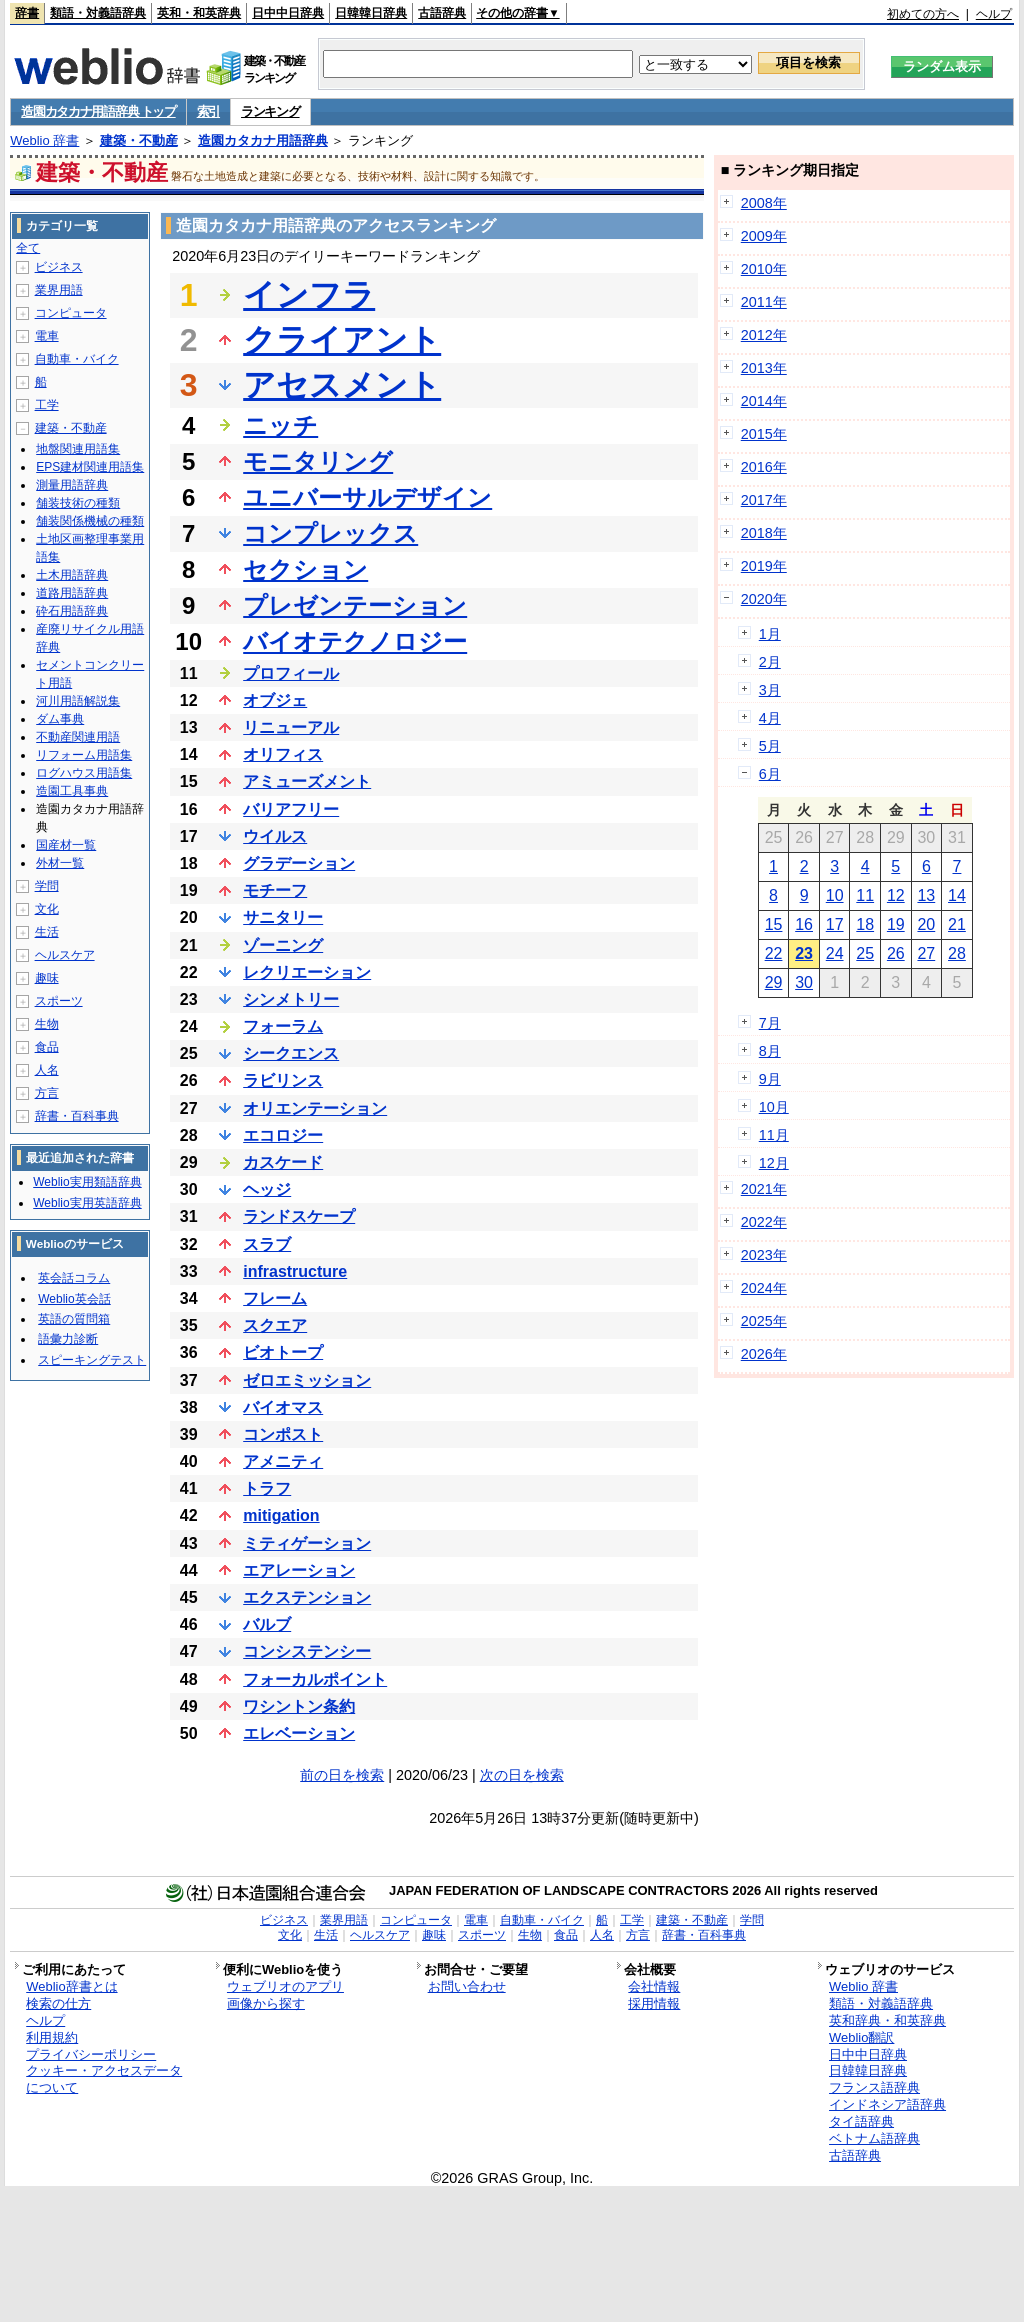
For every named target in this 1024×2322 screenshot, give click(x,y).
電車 (47, 336)
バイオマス (283, 1407)
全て (28, 248)
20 (926, 924)
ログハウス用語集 (84, 773)
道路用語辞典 (72, 593)
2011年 (764, 302)
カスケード (283, 1162)
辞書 (27, 13)
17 (835, 924)
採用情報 (654, 2003)
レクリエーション (307, 972)
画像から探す (266, 2003)
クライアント (342, 340)
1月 (770, 634)
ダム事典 (60, 719)
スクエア (275, 1325)
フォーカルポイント (315, 1679)
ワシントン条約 (299, 1706)
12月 (774, 1163)
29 (774, 982)
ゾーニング (283, 945)
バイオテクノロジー (355, 641)
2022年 (764, 1222)
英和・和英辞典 (199, 13)
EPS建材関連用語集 (90, 467)
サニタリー (283, 917)
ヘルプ (994, 14)
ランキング (270, 111)
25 (865, 953)
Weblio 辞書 (44, 140)
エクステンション (307, 1597)
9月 (770, 1079)
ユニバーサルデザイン (367, 497)
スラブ (267, 1244)
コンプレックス (330, 533)
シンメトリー (291, 999)
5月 (770, 746)
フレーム (275, 1298)
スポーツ (59, 1001)
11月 (774, 1135)
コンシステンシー (307, 1651)
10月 (774, 1107)
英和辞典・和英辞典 (887, 2020)
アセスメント (342, 385)
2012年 (764, 335)
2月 (770, 662)
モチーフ (275, 890)
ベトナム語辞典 (874, 2138)
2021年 (764, 1189)
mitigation (281, 1515)
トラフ (267, 1488)
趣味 (47, 978)
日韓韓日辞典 (371, 13)
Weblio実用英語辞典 (87, 1203)
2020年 (764, 599)
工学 (47, 405)
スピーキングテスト (92, 1360)
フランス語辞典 (874, 2087)
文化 (47, 909)
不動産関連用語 (78, 737)
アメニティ (283, 1461)
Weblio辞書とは (71, 1986)
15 (774, 924)
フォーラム (283, 1026)
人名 (47, 1070)
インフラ (309, 295)
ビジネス (59, 267)
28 (957, 953)
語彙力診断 (68, 1339)
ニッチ (280, 425)
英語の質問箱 (74, 1319)
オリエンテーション (315, 1108)
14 (957, 895)
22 (774, 953)
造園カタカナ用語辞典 (263, 140)
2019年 (764, 566)
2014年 (764, 401)
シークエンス (291, 1053)
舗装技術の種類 (78, 503)
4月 (770, 718)
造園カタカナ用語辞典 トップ (98, 111)
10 (835, 895)
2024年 (764, 1288)
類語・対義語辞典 (98, 13)
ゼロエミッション (307, 1380)
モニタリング (318, 461)
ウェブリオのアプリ (285, 1986)
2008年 (764, 203)
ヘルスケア (65, 955)
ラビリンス (283, 1080)
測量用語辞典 (72, 485)
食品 (47, 1047)
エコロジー (283, 1135)
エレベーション (299, 1733)
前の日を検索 (342, 1775)
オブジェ (275, 700)
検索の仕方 (58, 2003)
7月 (770, 1023)
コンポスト (283, 1434)
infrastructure (295, 1271)
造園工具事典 (72, 791)
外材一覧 (60, 863)
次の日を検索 (522, 1775)
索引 (208, 111)
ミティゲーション (307, 1543)
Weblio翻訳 (861, 2037)
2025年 (764, 1321)
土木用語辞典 (72, 575)
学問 (47, 886)
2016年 (764, 467)
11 (865, 895)
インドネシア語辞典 (887, 2104)
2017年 (764, 500)
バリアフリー (291, 809)
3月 (770, 690)
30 (804, 982)
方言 (47, 1093)
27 (926, 953)
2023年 (764, 1255)
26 (896, 953)
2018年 (764, 533)
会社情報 (654, 1986)
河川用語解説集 (78, 701)
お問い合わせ (467, 1986)
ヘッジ (267, 1189)
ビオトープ (283, 1352)
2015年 (764, 434)
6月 (770, 774)
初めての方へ (923, 14)
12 (896, 895)
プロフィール (291, 673)
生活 (47, 932)
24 (835, 953)
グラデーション (299, 863)
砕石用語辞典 (72, 611)
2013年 (764, 368)
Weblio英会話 (74, 1299)
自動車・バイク (77, 359)
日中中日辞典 (288, 13)
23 (804, 953)
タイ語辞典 (861, 2121)
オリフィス (283, 754)
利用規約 (52, 2037)
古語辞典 (442, 13)
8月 (770, 1051)
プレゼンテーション (355, 605)
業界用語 (59, 290)
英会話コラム (74, 1278)
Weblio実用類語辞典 (87, 1182)
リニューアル (291, 727)
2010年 (764, 269)
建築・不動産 (139, 140)
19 (896, 924)
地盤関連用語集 (78, 449)
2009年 (764, 236)
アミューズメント (307, 781)
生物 (47, 1024)
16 (804, 924)
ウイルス (275, 836)
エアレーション (299, 1570)
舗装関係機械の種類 (90, 521)
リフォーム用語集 (84, 755)
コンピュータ (71, 313)
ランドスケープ (299, 1216)
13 (926, 895)
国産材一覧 (66, 845)
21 (957, 924)
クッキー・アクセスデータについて (104, 2079)
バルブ (267, 1624)
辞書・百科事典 (77, 1116)
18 (865, 924)
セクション (305, 569)
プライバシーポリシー (91, 2054)
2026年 (764, 1354)
